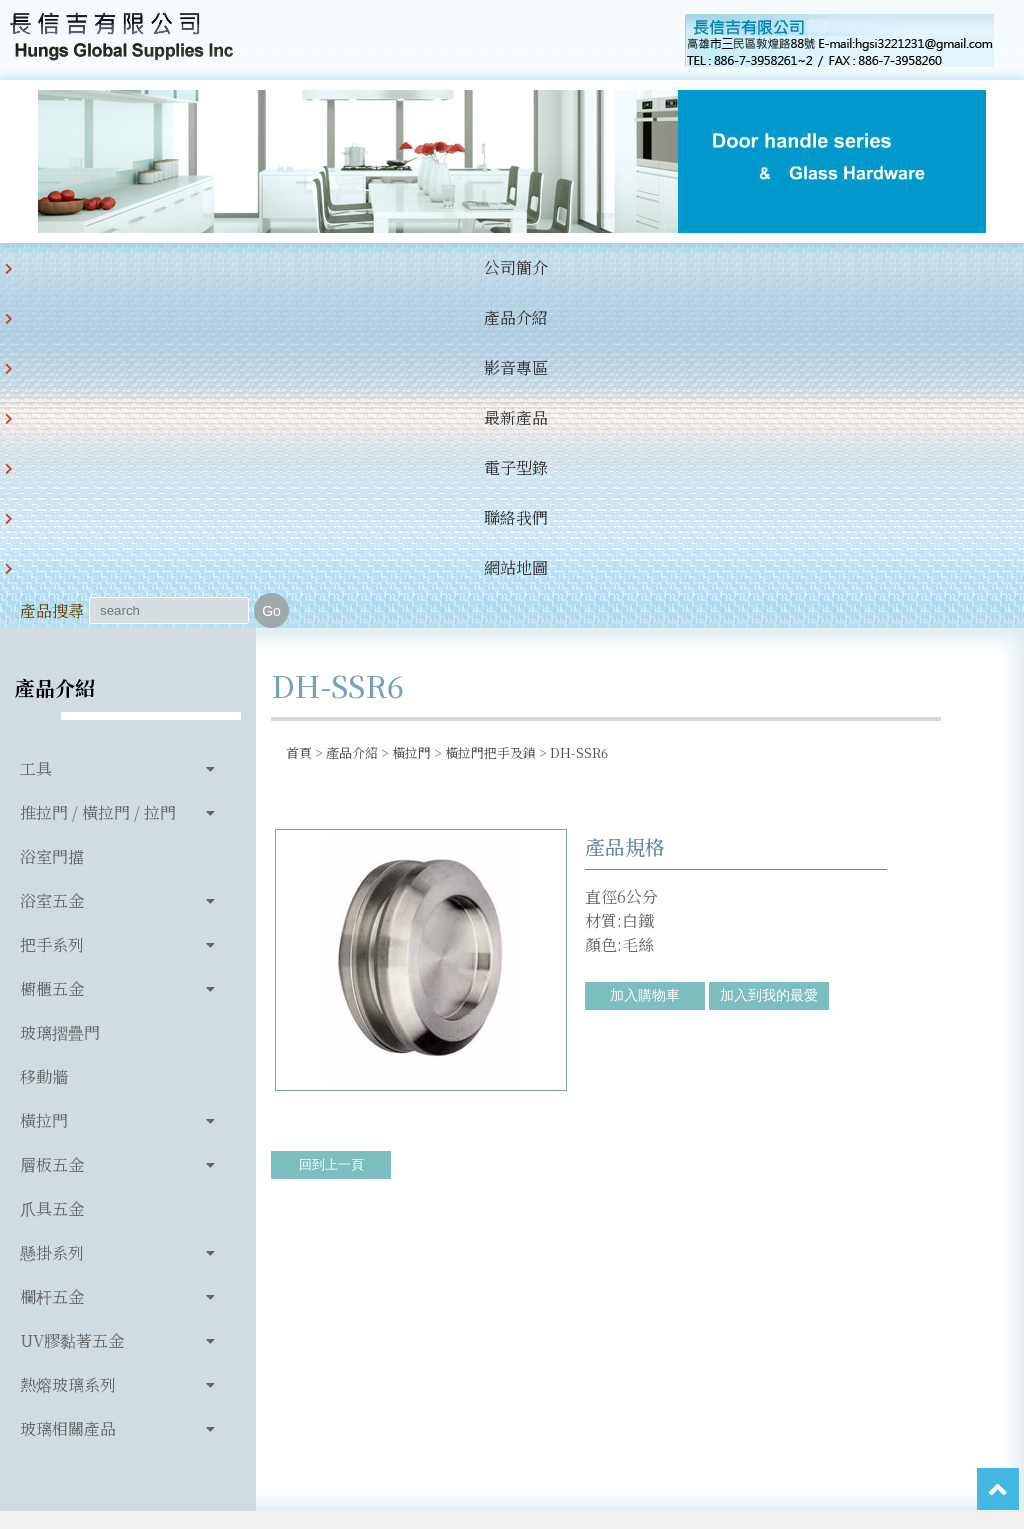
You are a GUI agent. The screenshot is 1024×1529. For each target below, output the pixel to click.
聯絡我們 (566, 267)
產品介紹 (158, 267)
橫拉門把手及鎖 (490, 417)
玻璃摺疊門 (60, 697)
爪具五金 (52, 873)
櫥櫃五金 (52, 653)
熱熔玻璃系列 (68, 1049)
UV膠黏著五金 (72, 1005)
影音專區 (260, 267)
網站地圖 (668, 267)
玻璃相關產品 (68, 1093)
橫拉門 (44, 785)
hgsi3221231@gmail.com (717, 1272)
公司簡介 (56, 267)
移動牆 (44, 741)
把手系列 (52, 609)
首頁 (299, 417)
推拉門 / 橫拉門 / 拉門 (98, 477)
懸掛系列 (52, 917)
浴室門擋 (52, 521)
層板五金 (52, 829)
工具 (36, 433)
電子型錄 (464, 267)
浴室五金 (52, 565)
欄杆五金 (52, 961)
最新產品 (362, 267)
